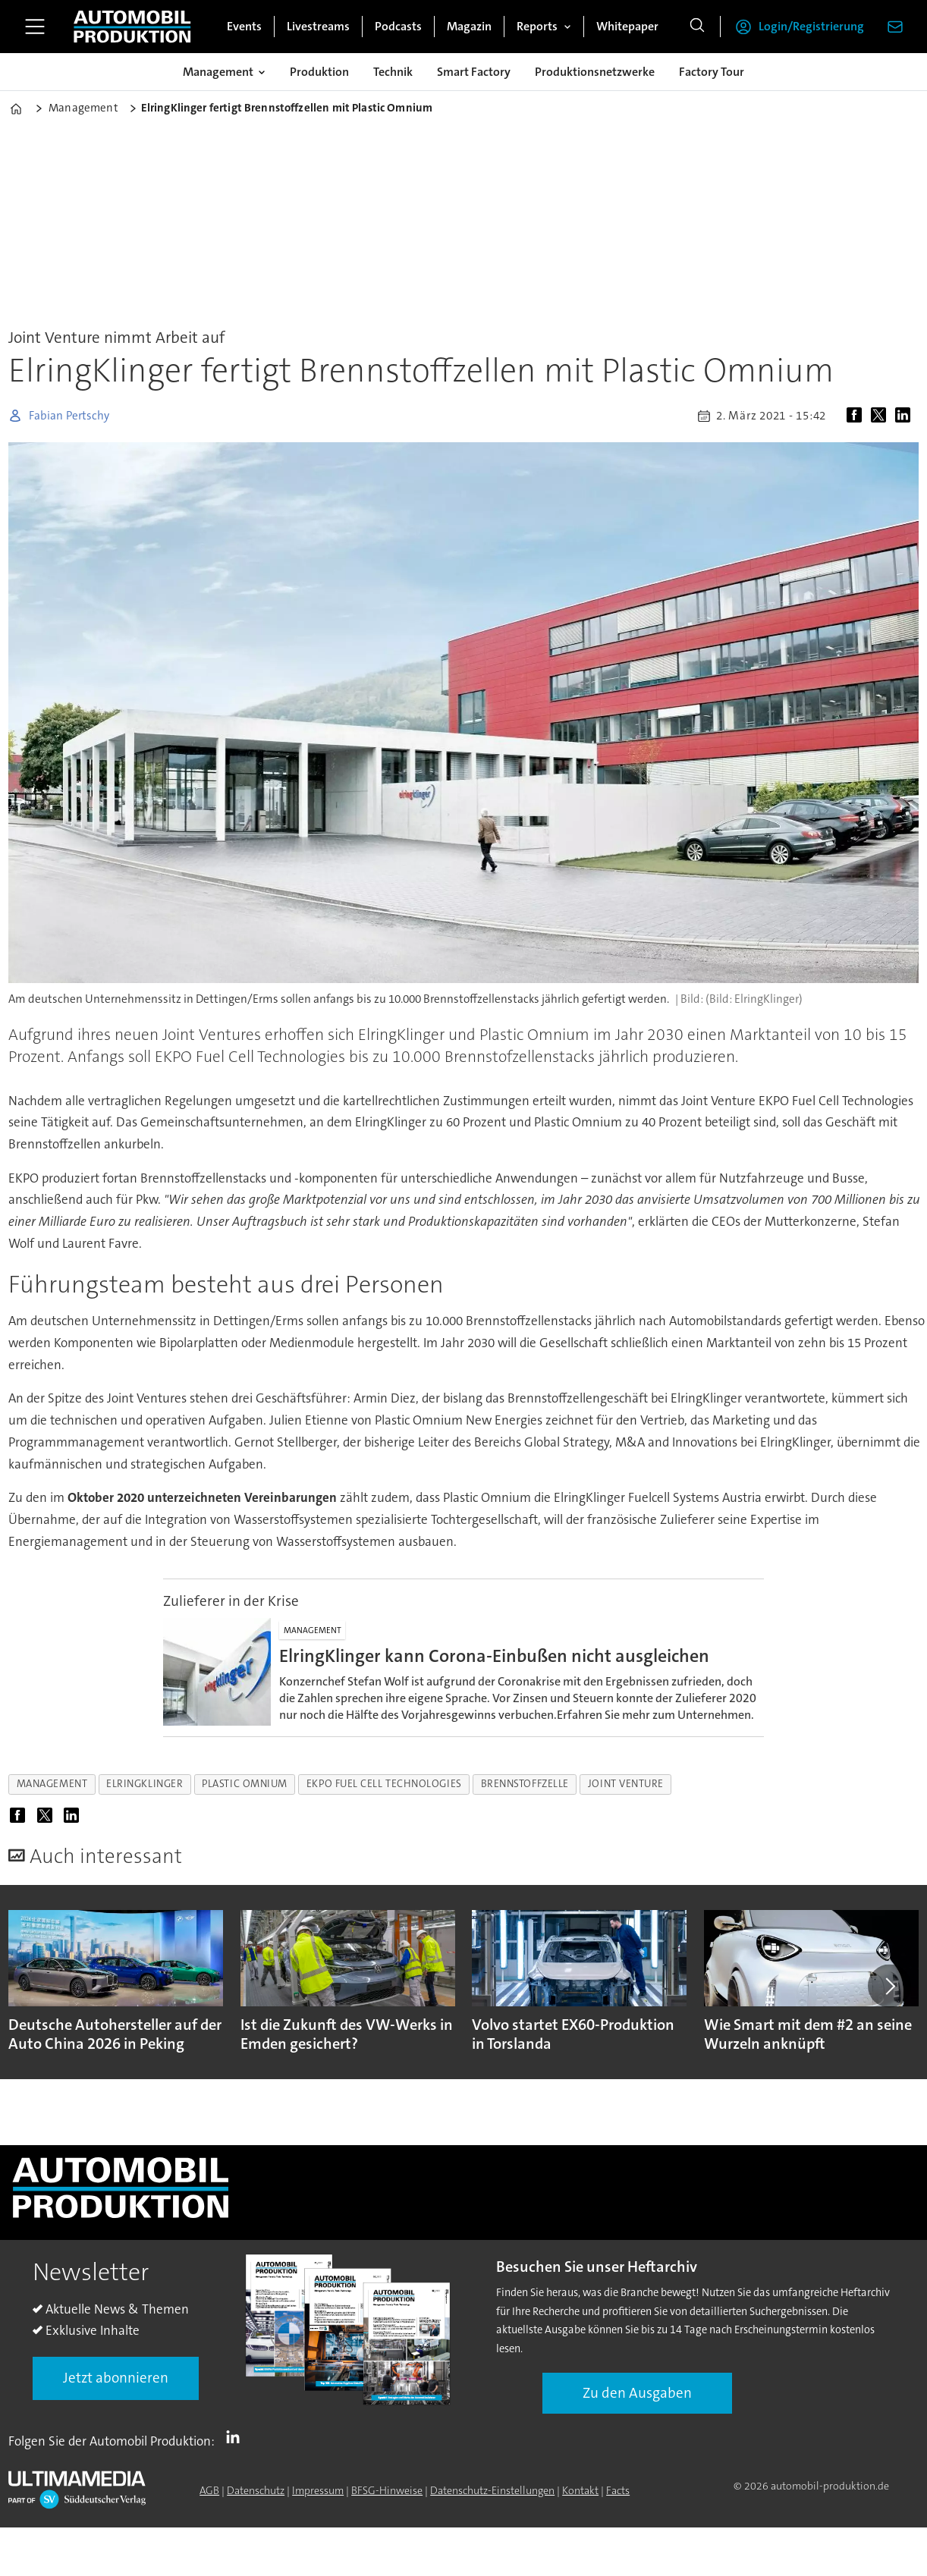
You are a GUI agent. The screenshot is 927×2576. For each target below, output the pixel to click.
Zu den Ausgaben (637, 2392)
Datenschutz (255, 2490)
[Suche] (697, 26)
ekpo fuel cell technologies (384, 1783)
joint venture (626, 1783)
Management (218, 72)
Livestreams (318, 26)
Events (244, 26)
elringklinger (144, 1783)
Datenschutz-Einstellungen (492, 2490)
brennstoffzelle (525, 1783)
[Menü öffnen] (34, 26)
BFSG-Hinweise (387, 2490)
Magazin (469, 26)
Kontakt (580, 2490)
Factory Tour (711, 72)
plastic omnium (245, 1783)
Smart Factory (474, 72)
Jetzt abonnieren (115, 2377)
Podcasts (398, 26)
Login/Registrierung (811, 26)
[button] (889, 1986)
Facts (618, 2490)
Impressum (318, 2490)
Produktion (319, 72)
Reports (537, 26)
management (52, 1783)
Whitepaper (627, 26)
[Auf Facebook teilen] (857, 415)
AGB (209, 2490)
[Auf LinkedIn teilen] (905, 415)
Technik (393, 72)
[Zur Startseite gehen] (132, 26)
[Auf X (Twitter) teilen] (881, 415)
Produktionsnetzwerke (595, 72)
